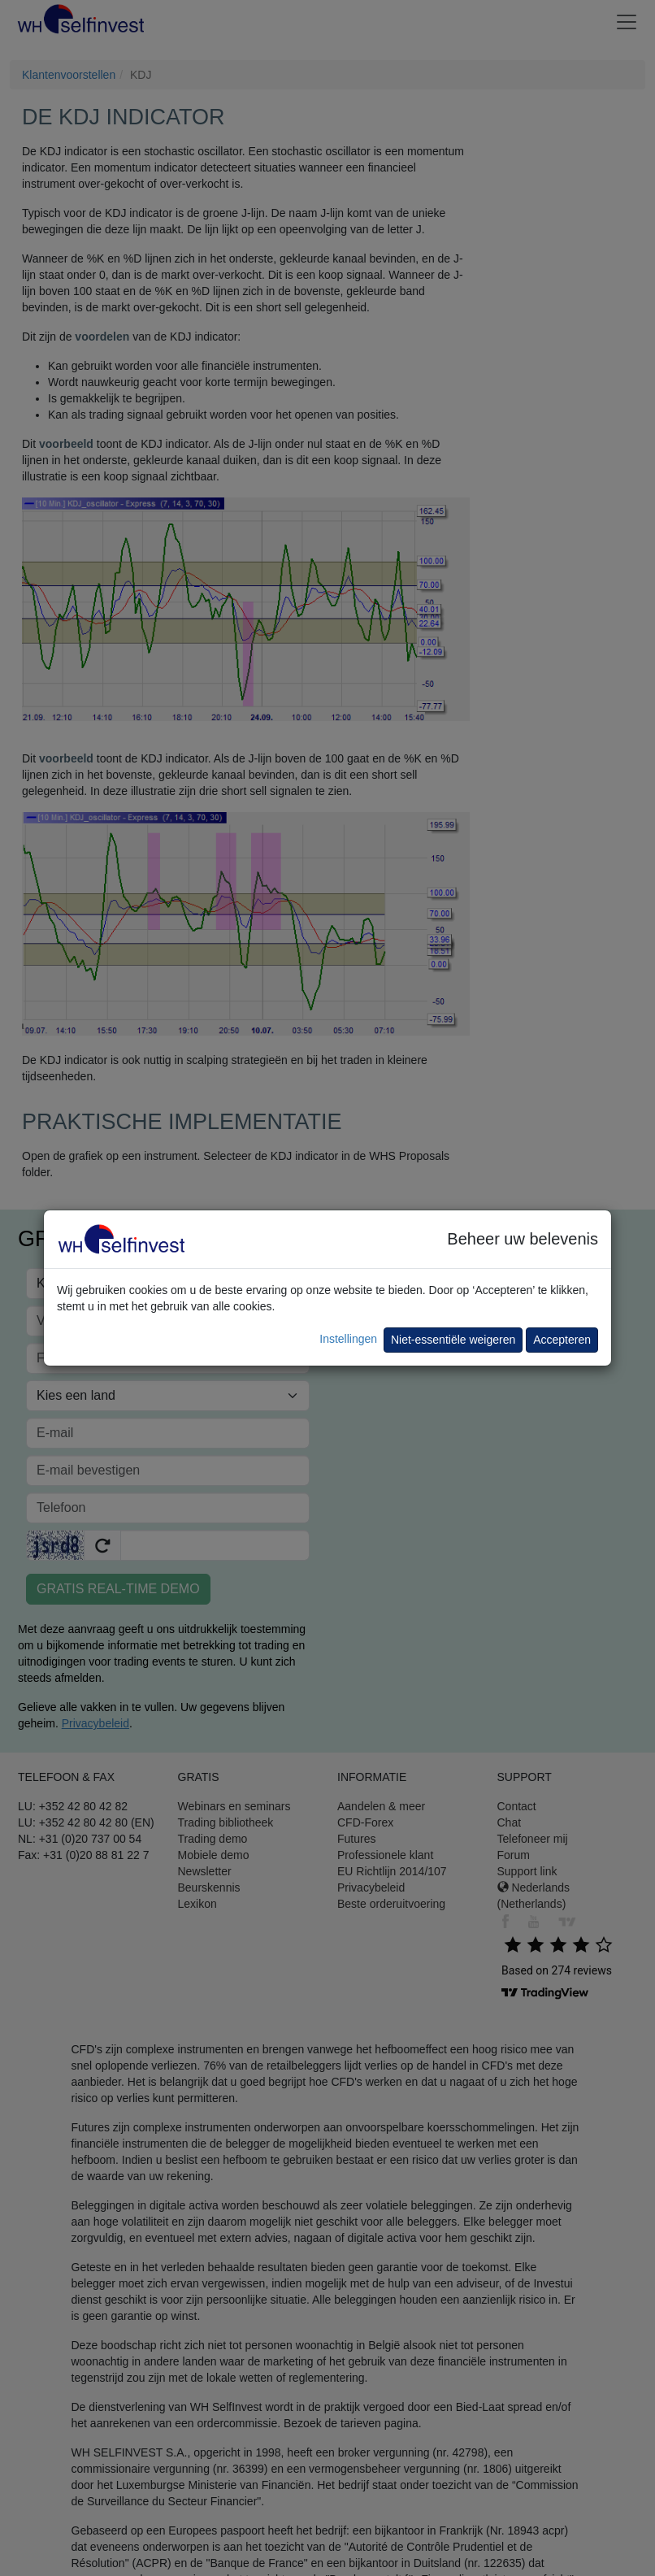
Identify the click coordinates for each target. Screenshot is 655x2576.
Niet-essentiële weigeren (453, 1339)
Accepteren (562, 1339)
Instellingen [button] (348, 1338)
